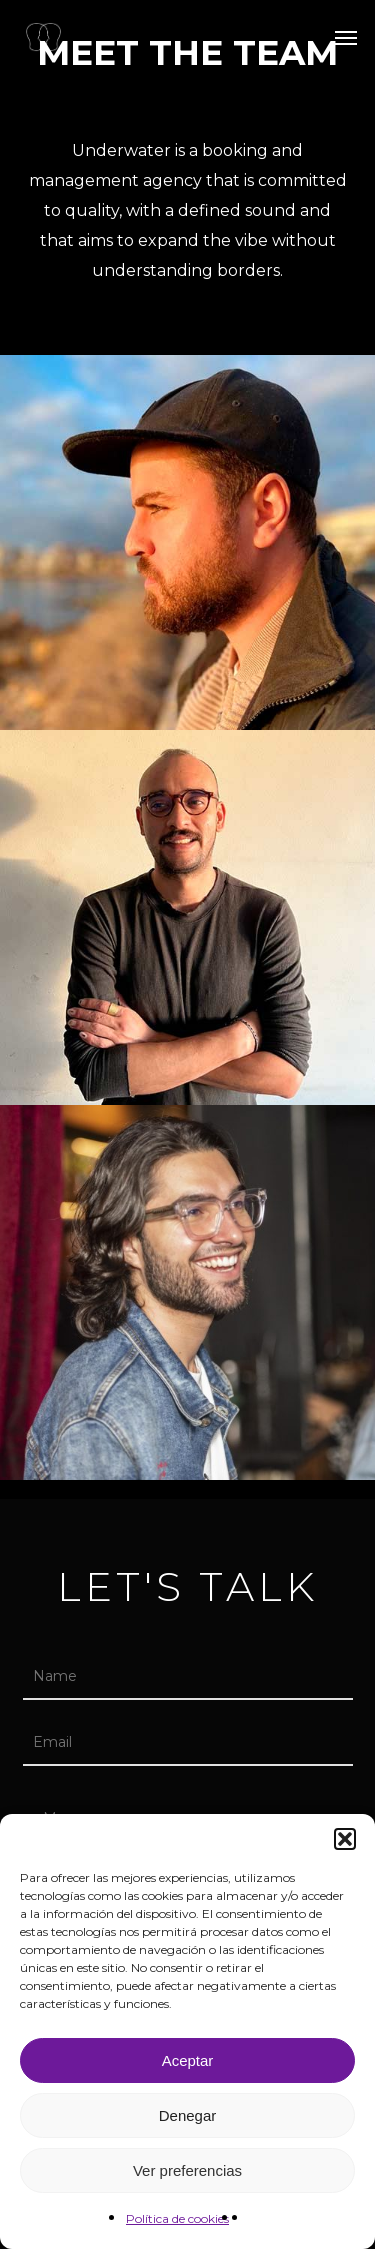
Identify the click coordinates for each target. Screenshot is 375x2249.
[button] (345, 1839)
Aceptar (188, 2060)
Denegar (188, 2115)
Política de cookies (177, 2218)
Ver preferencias (187, 2170)
